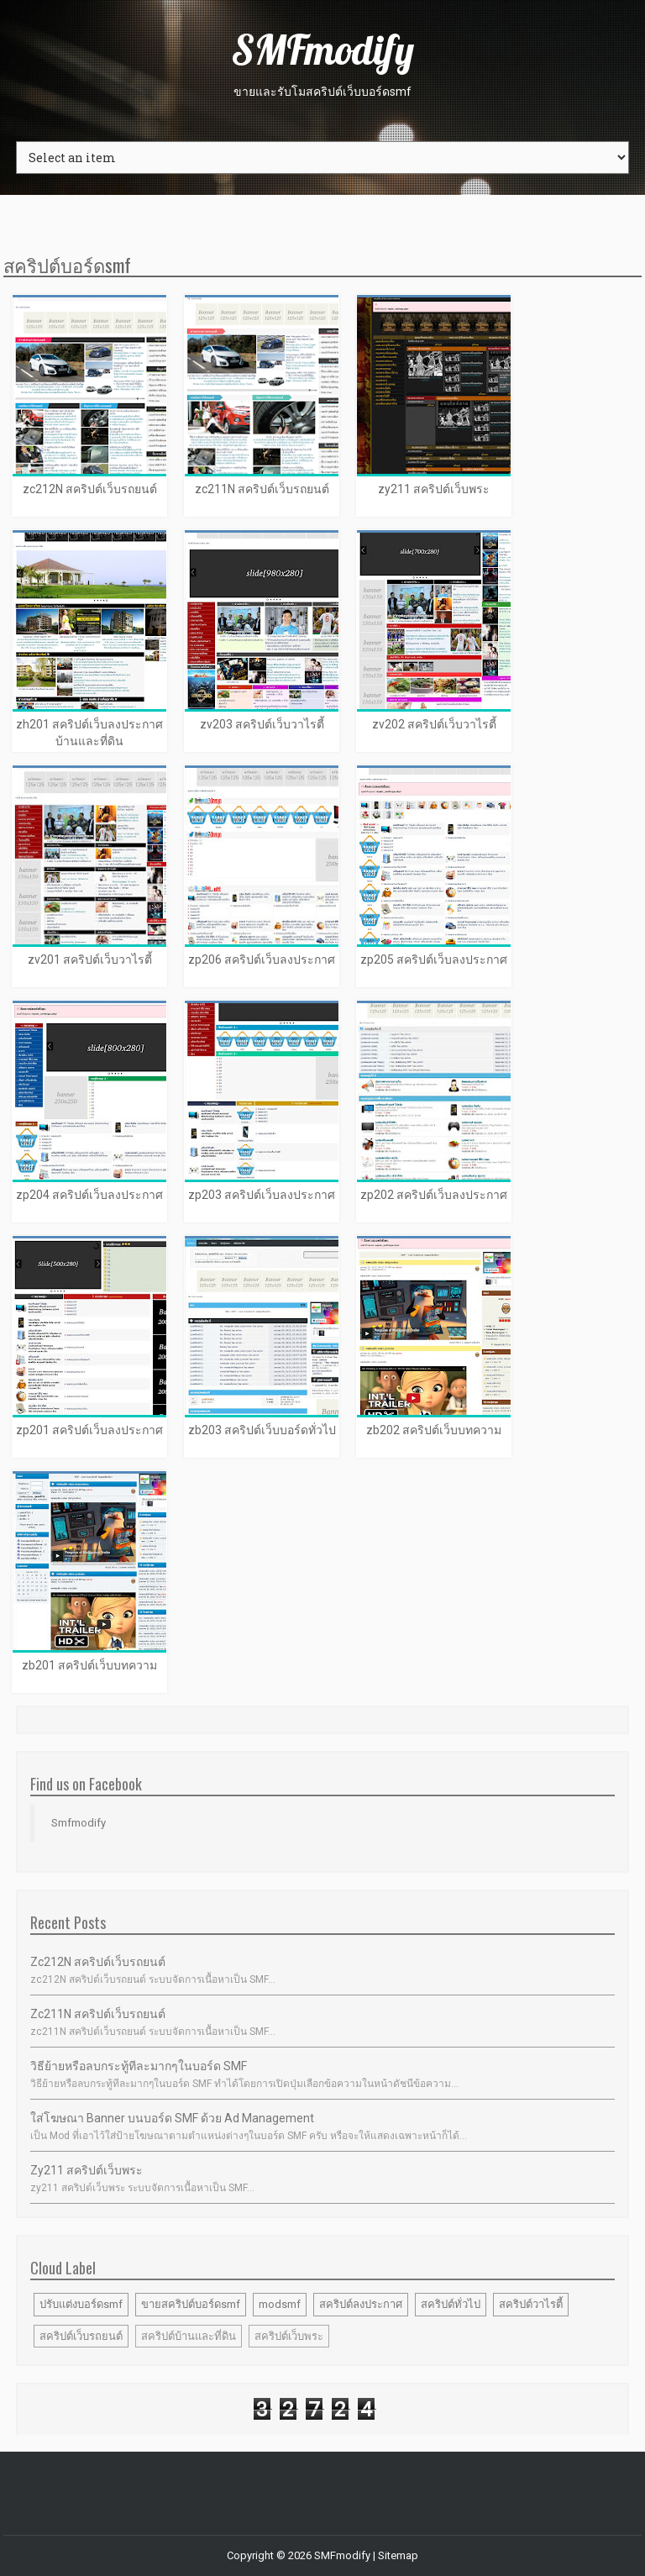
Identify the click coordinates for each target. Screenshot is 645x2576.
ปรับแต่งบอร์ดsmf (81, 2304)
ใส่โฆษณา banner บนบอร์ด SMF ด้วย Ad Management (172, 2118)
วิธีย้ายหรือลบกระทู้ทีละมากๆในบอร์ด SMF (138, 2066)
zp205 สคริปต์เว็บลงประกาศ (433, 959)
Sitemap (398, 2555)
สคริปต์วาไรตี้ (531, 2304)
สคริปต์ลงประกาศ (360, 2304)
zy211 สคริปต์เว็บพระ (434, 489)
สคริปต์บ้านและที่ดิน (188, 2336)
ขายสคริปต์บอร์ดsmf (190, 2304)
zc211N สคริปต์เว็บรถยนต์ (262, 489)
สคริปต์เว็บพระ (288, 2336)
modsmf (280, 2304)
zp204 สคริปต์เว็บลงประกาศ (89, 1194)
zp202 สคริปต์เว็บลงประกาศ (433, 1194)
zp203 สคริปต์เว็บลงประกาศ (261, 1194)
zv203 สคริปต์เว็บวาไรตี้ (262, 724)
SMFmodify (322, 49)
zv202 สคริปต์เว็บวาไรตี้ (434, 724)
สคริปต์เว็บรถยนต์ (81, 2336)
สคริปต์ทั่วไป (450, 2304)
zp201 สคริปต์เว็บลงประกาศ (89, 1430)
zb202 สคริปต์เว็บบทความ (433, 1430)
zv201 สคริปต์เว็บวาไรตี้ (90, 959)
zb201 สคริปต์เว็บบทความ (89, 1665)
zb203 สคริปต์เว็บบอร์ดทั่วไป (262, 1430)
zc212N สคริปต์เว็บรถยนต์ (90, 489)
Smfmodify (78, 1822)
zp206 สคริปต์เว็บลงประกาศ (261, 959)
